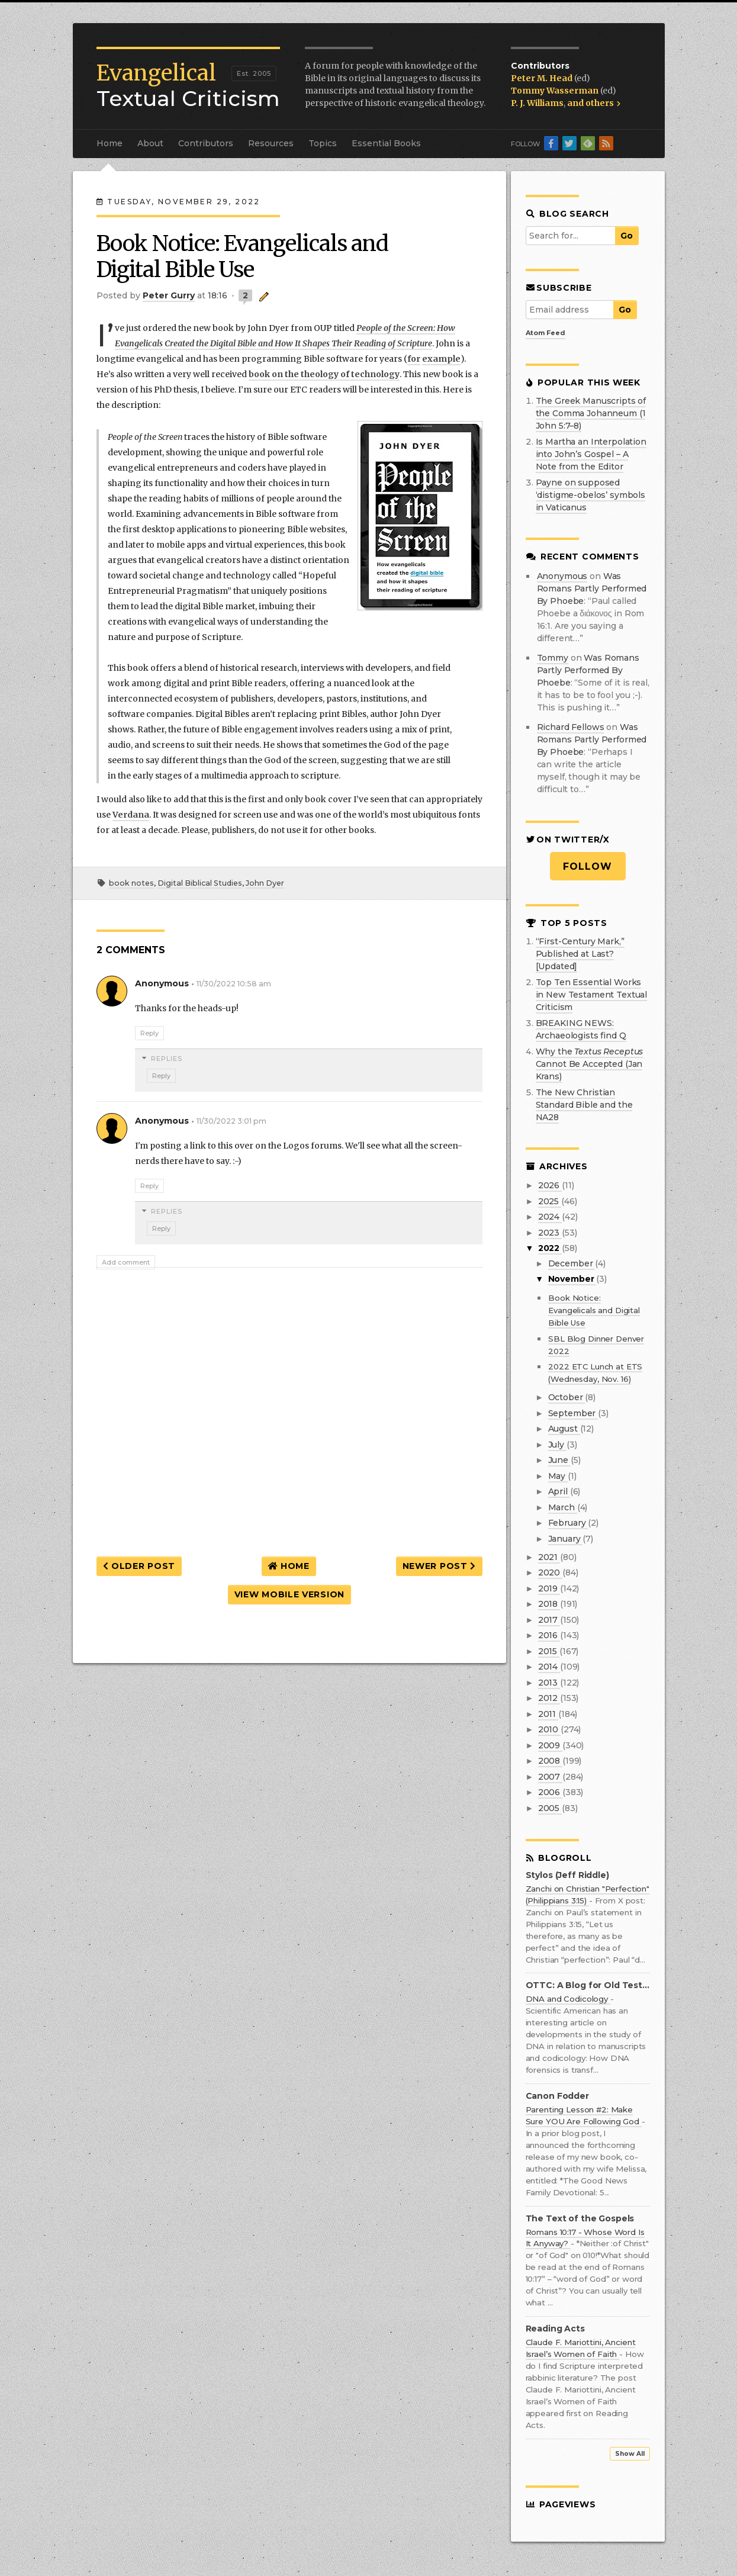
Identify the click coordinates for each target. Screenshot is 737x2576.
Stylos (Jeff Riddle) (567, 1875)
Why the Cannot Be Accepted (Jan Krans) (589, 1064)
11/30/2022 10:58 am (234, 983)
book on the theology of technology (324, 374)
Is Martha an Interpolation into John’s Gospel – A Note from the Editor (591, 454)
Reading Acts (555, 2329)
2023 (550, 1232)
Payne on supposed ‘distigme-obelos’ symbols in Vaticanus (591, 495)
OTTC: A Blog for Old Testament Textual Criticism (588, 1985)
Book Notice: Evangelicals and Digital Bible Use (594, 1310)
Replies (167, 1058)
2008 (550, 1760)
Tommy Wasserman (555, 90)
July (557, 1444)
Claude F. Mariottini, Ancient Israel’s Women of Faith (581, 2348)
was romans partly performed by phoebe (592, 588)
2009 (550, 1745)
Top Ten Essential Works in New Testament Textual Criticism (592, 994)
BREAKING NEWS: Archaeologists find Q (581, 1029)
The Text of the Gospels (580, 2219)
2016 (549, 1635)
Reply (149, 1033)
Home (109, 143)
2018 (549, 1604)
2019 (549, 1588)
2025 (549, 1201)
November (572, 1278)
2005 (550, 1808)
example (441, 358)
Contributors (205, 143)
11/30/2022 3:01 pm (231, 1121)
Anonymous (562, 576)
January (565, 1538)
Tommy (552, 657)
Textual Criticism (188, 85)
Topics (322, 143)
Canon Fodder (557, 2096)
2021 (549, 1557)
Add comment (126, 1262)
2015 (548, 1651)
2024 (550, 1216)
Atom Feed (545, 333)
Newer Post (439, 1566)
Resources (271, 143)
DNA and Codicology (568, 1998)
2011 (548, 1714)
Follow (587, 866)
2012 (549, 1698)
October (566, 1397)
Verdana (130, 814)
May (558, 1476)
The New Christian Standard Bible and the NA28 (584, 1105)
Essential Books (386, 143)
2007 (550, 1776)
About (150, 143)
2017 (549, 1620)
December (572, 1263)
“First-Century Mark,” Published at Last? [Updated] (580, 954)
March (562, 1507)
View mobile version (289, 1594)
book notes (131, 883)
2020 (550, 1572)
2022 (550, 1248)
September (573, 1413)
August (564, 1428)
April (559, 1491)
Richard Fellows (570, 727)
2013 (549, 1682)
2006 (550, 1792)
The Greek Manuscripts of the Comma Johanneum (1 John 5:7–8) (591, 413)
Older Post (139, 1566)
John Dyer (265, 883)
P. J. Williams (537, 103)
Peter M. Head (542, 78)
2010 (549, 1729)
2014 (549, 1666)
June (559, 1460)
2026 (550, 1185)
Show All (630, 2454)
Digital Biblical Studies (199, 883)
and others (593, 103)
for (413, 358)
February (568, 1522)
